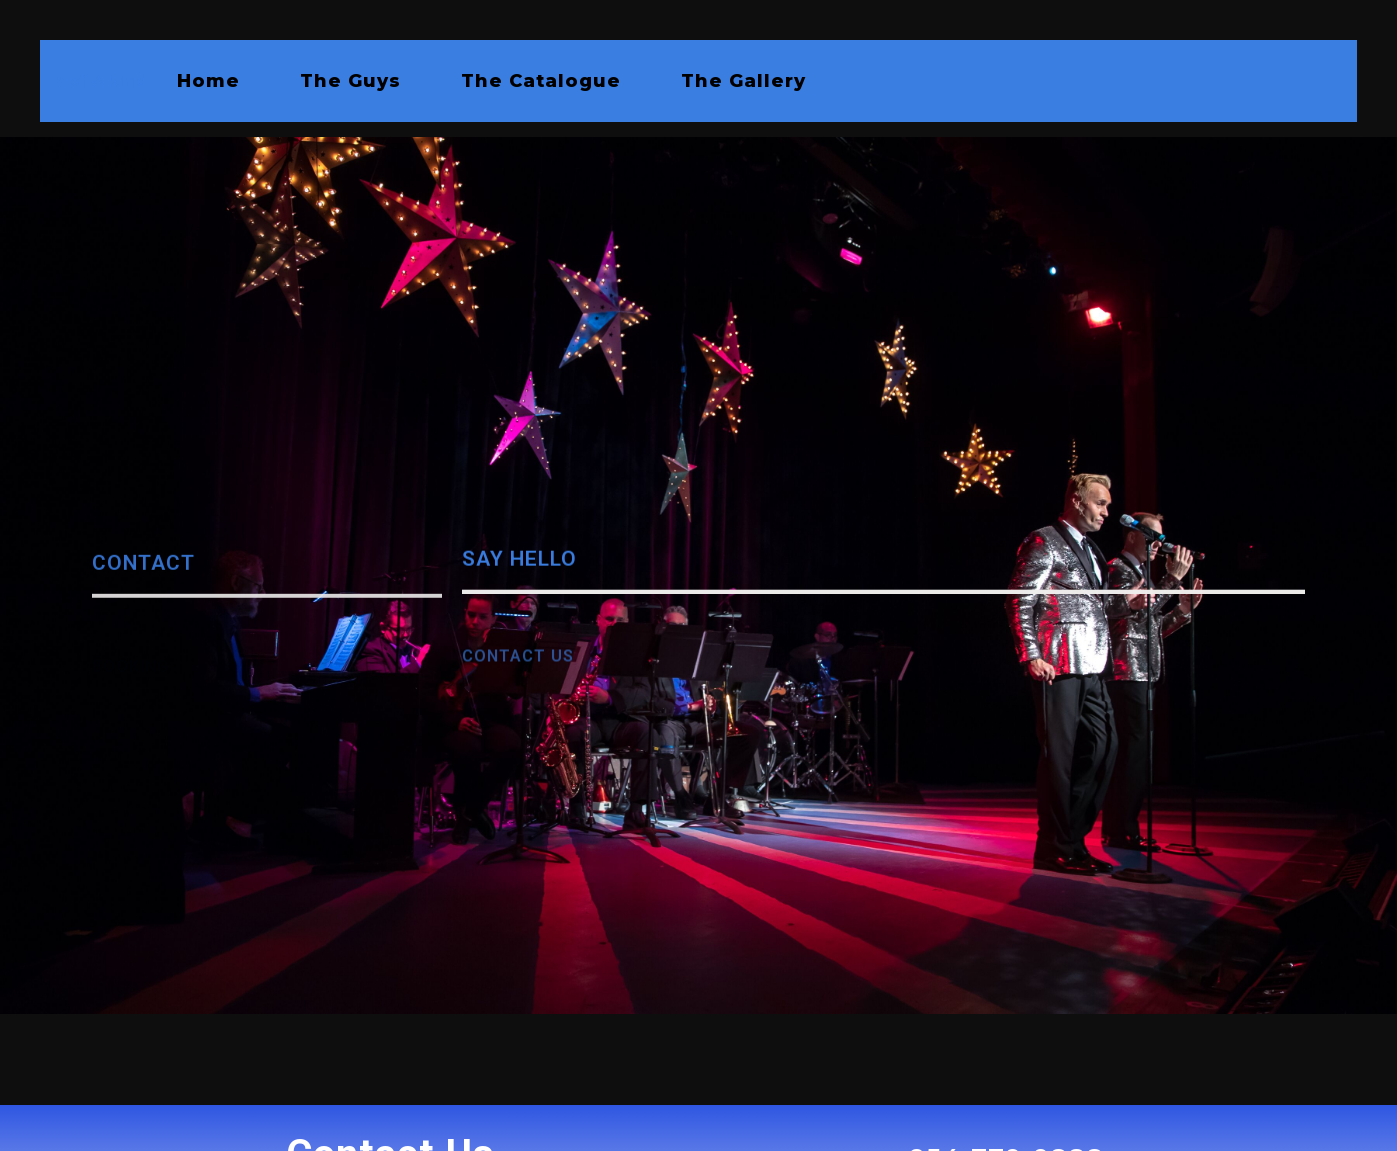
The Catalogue (541, 81)
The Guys (350, 81)
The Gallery (743, 81)
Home (208, 81)
